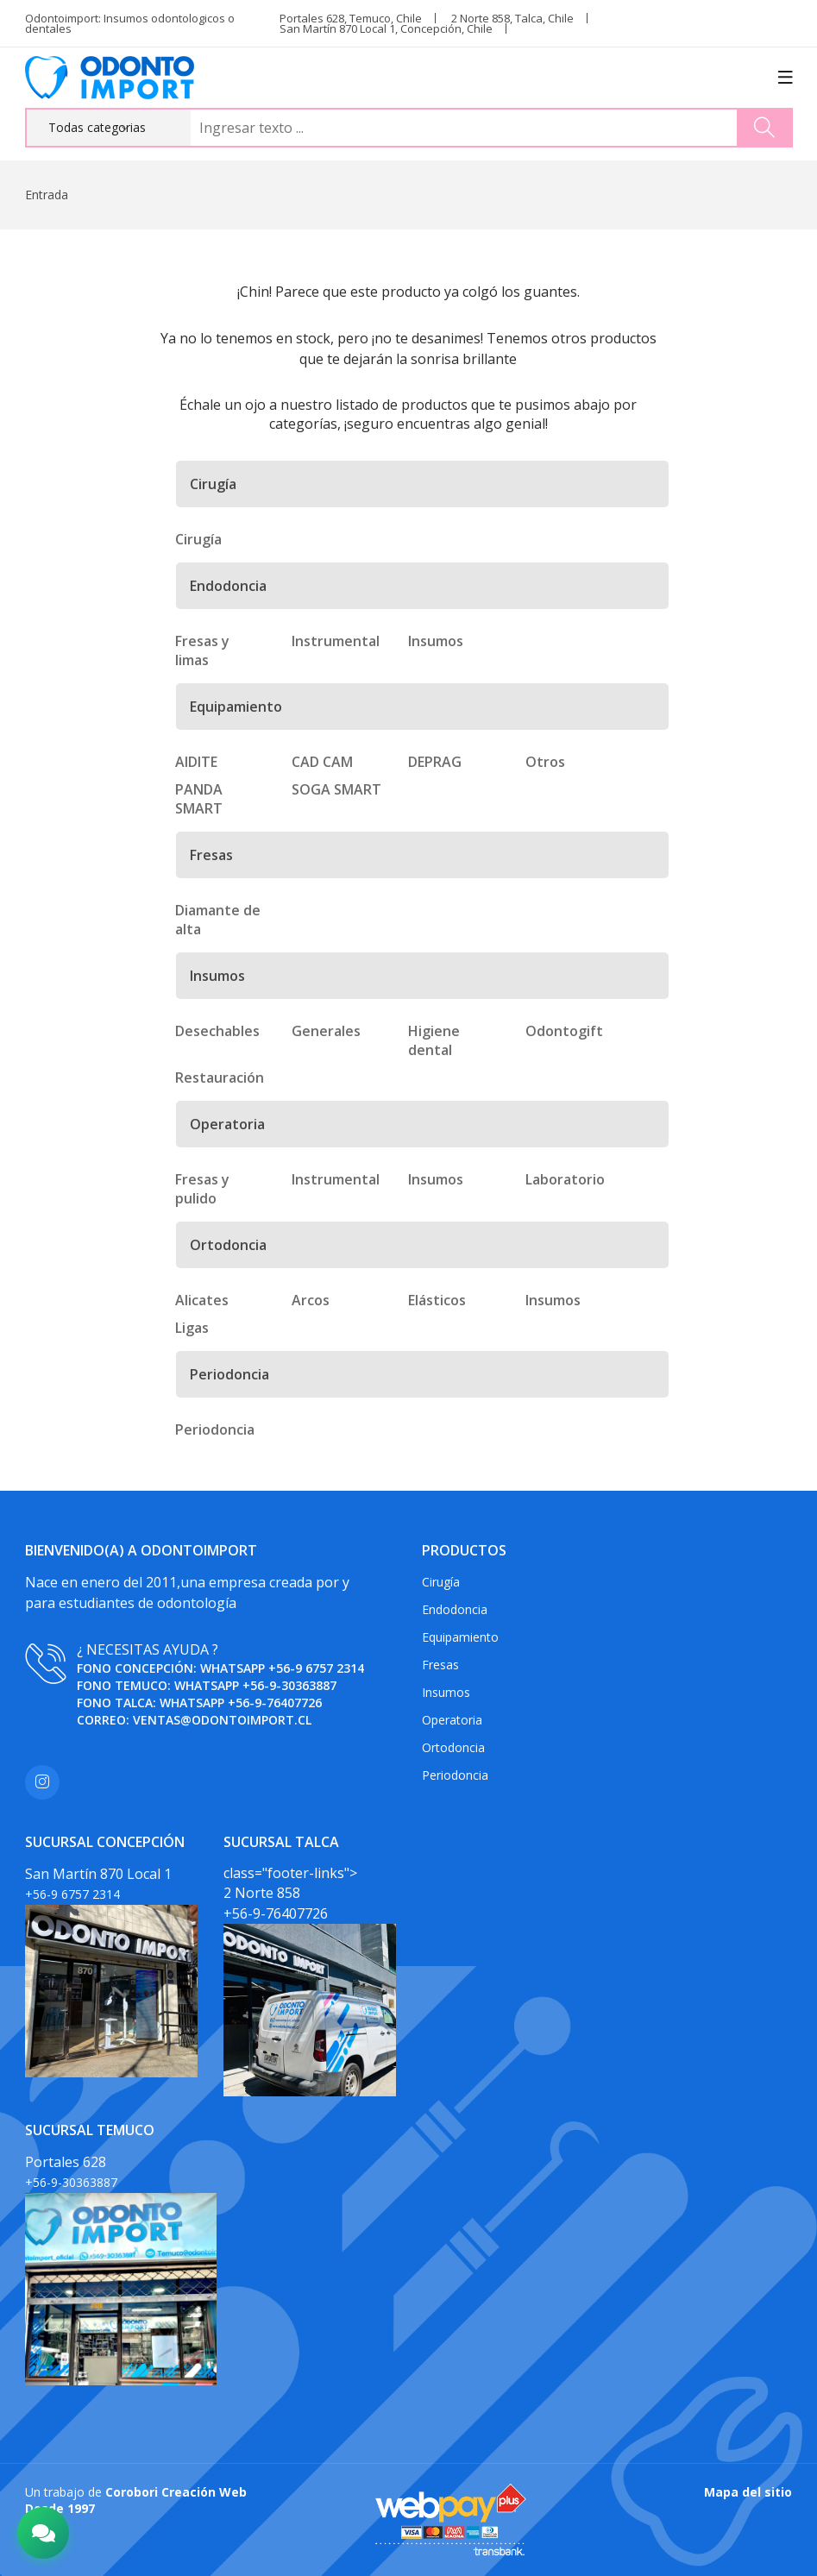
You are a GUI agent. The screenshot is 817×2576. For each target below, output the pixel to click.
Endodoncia (454, 1609)
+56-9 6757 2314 (316, 1668)
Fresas (440, 1664)
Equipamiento (460, 1637)
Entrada (46, 194)
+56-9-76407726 (275, 1702)
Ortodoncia (453, 1747)
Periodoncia (455, 1775)
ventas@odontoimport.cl (222, 1720)
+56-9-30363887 (289, 1685)
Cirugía (441, 1582)
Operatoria (452, 1720)
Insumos (446, 1692)
